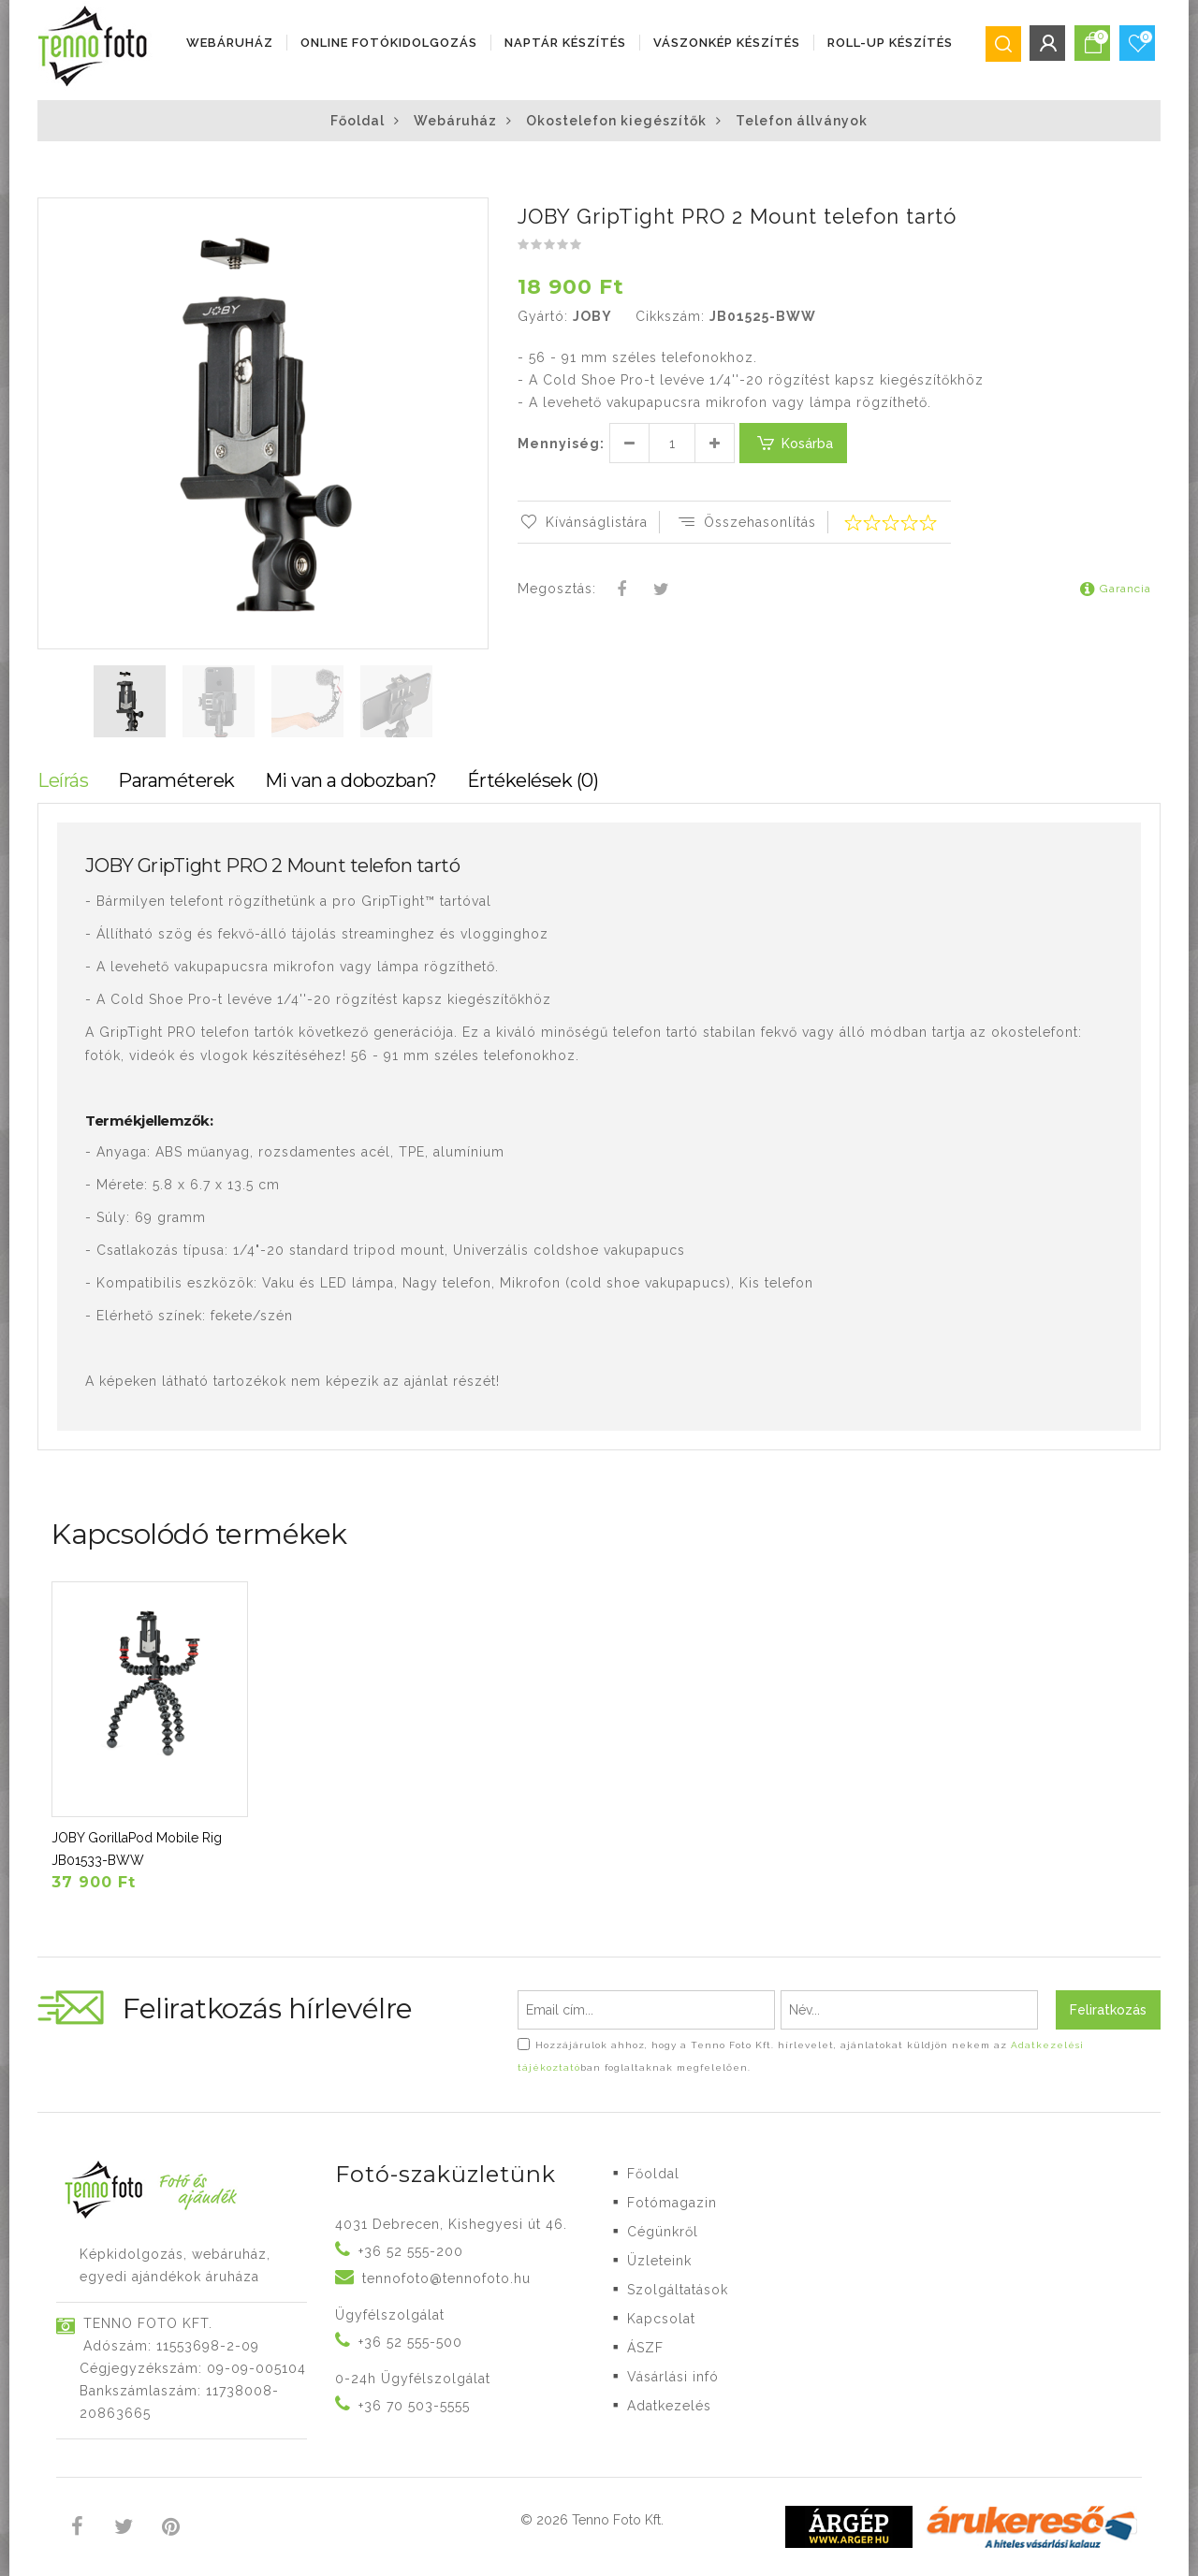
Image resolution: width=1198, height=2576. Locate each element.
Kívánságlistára (583, 522)
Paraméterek (176, 780)
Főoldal (357, 120)
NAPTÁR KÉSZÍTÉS (565, 43)
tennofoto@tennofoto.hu (446, 2278)
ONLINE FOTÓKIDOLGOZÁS (388, 43)
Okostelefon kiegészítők (616, 120)
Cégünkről (662, 2231)
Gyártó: (543, 316)
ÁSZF (645, 2347)
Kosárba (793, 443)
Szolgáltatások (677, 2289)
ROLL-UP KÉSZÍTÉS (890, 43)
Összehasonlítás (746, 522)
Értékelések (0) (533, 780)
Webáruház (229, 43)
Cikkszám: (670, 316)
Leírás (62, 780)
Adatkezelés (669, 2405)
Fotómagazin (672, 2202)
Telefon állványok (802, 120)
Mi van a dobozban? (351, 780)
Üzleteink (659, 2260)
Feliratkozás (1108, 2009)
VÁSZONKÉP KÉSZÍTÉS (726, 43)
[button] (473, 214)
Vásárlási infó (673, 2376)
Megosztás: (557, 588)
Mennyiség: (561, 443)
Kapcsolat (661, 2318)
